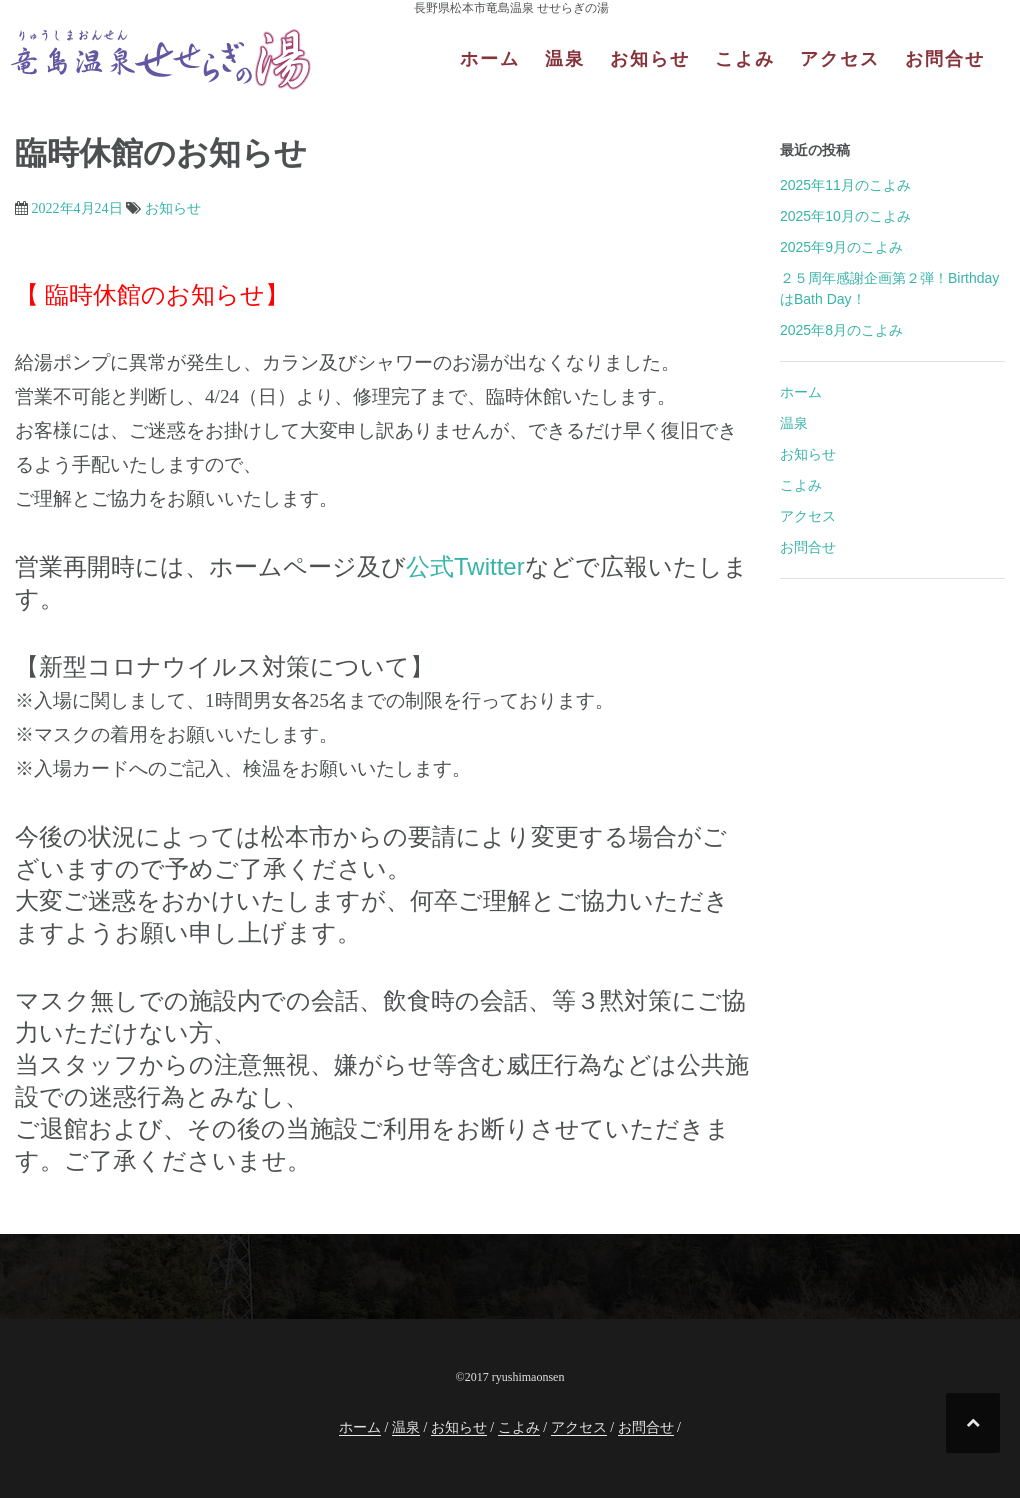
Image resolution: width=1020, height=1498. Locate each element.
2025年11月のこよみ (845, 185)
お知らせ (650, 59)
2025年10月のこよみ (845, 216)
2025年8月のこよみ (841, 330)
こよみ (745, 59)
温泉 (565, 59)
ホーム (490, 59)
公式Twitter (465, 566)
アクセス (840, 59)
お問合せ (945, 59)
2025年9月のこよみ (841, 247)
